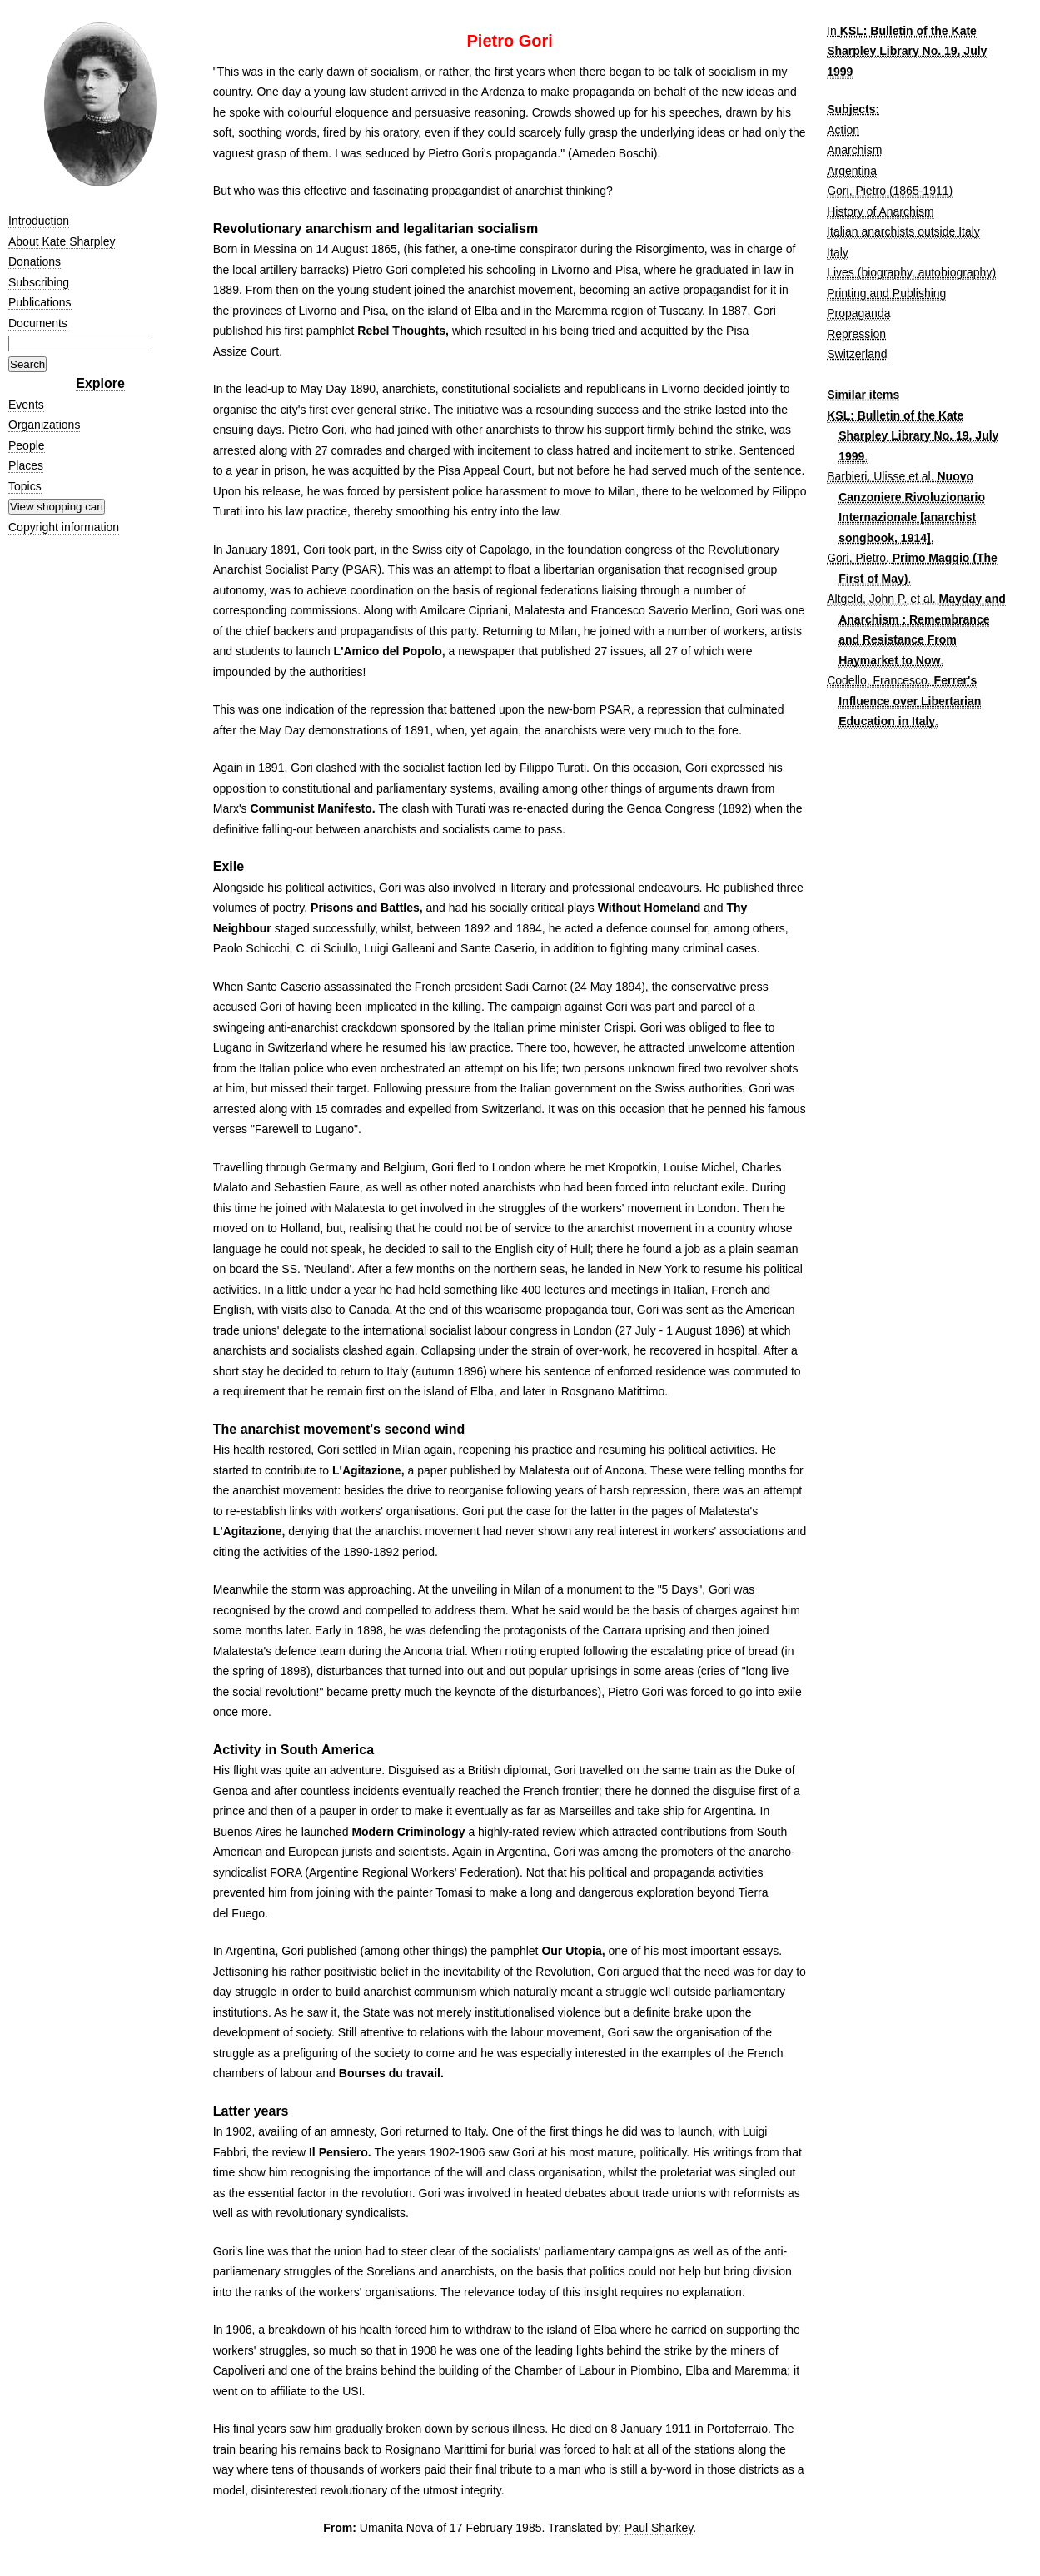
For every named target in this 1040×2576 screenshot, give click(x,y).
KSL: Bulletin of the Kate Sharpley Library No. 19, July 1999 (907, 51)
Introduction (38, 220)
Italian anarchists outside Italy (903, 231)
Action (843, 130)
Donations (34, 261)
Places (25, 465)
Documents (37, 323)
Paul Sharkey (658, 2527)
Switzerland (857, 354)
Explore (100, 383)
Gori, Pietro (856, 557)
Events (26, 404)
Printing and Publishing (886, 293)
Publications (40, 302)
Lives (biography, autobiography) (911, 272)
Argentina (852, 170)
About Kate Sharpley (61, 241)
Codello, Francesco (877, 680)
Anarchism (854, 150)
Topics (25, 486)
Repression (856, 334)
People (26, 445)
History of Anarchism (880, 211)
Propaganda (858, 313)
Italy (837, 252)
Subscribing (38, 282)
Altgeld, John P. (867, 598)
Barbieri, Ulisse (866, 476)
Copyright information (63, 527)
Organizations (44, 424)
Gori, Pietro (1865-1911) (890, 190)
